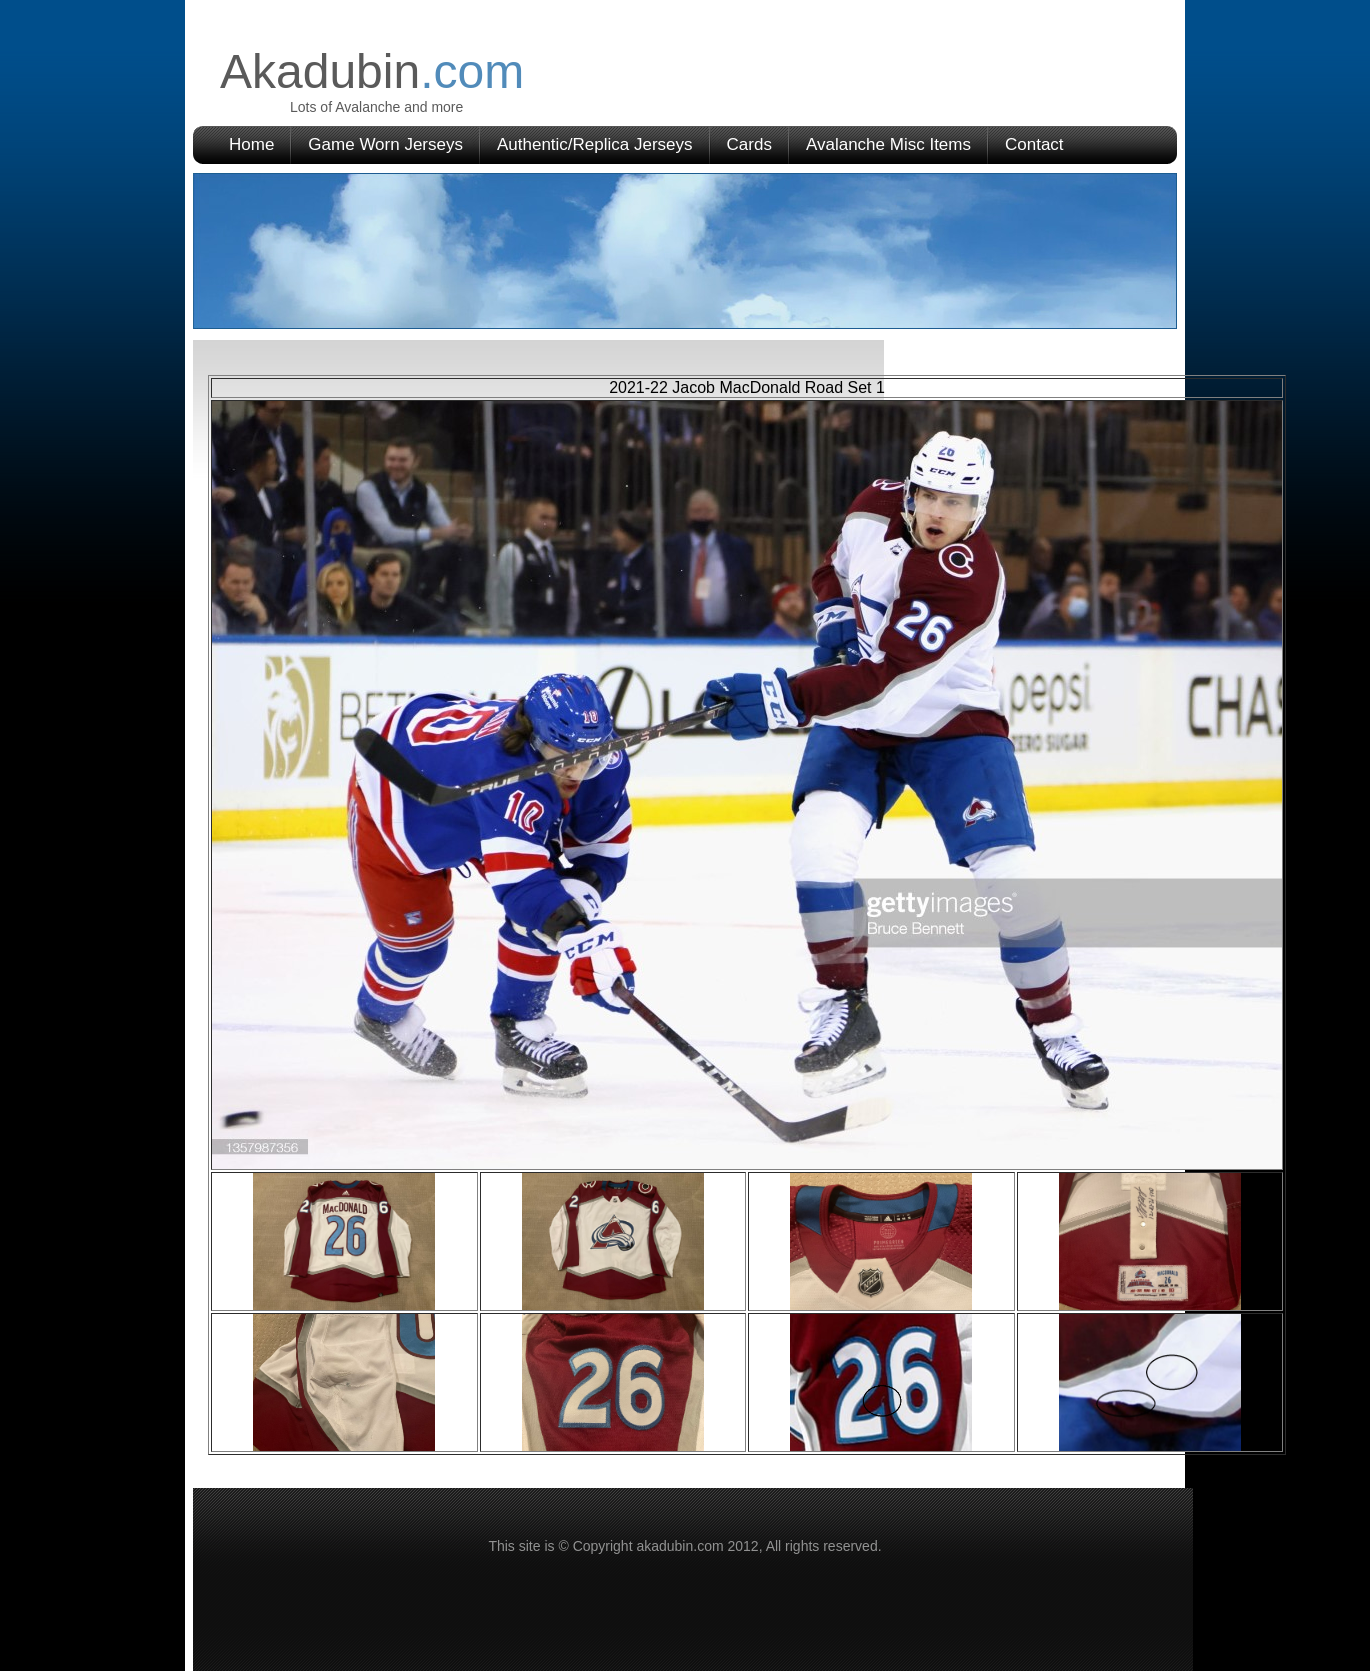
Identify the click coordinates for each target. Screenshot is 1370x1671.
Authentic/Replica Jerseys (595, 144)
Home (251, 144)
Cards (749, 144)
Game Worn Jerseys (385, 144)
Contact (1034, 144)
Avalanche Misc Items (888, 144)
